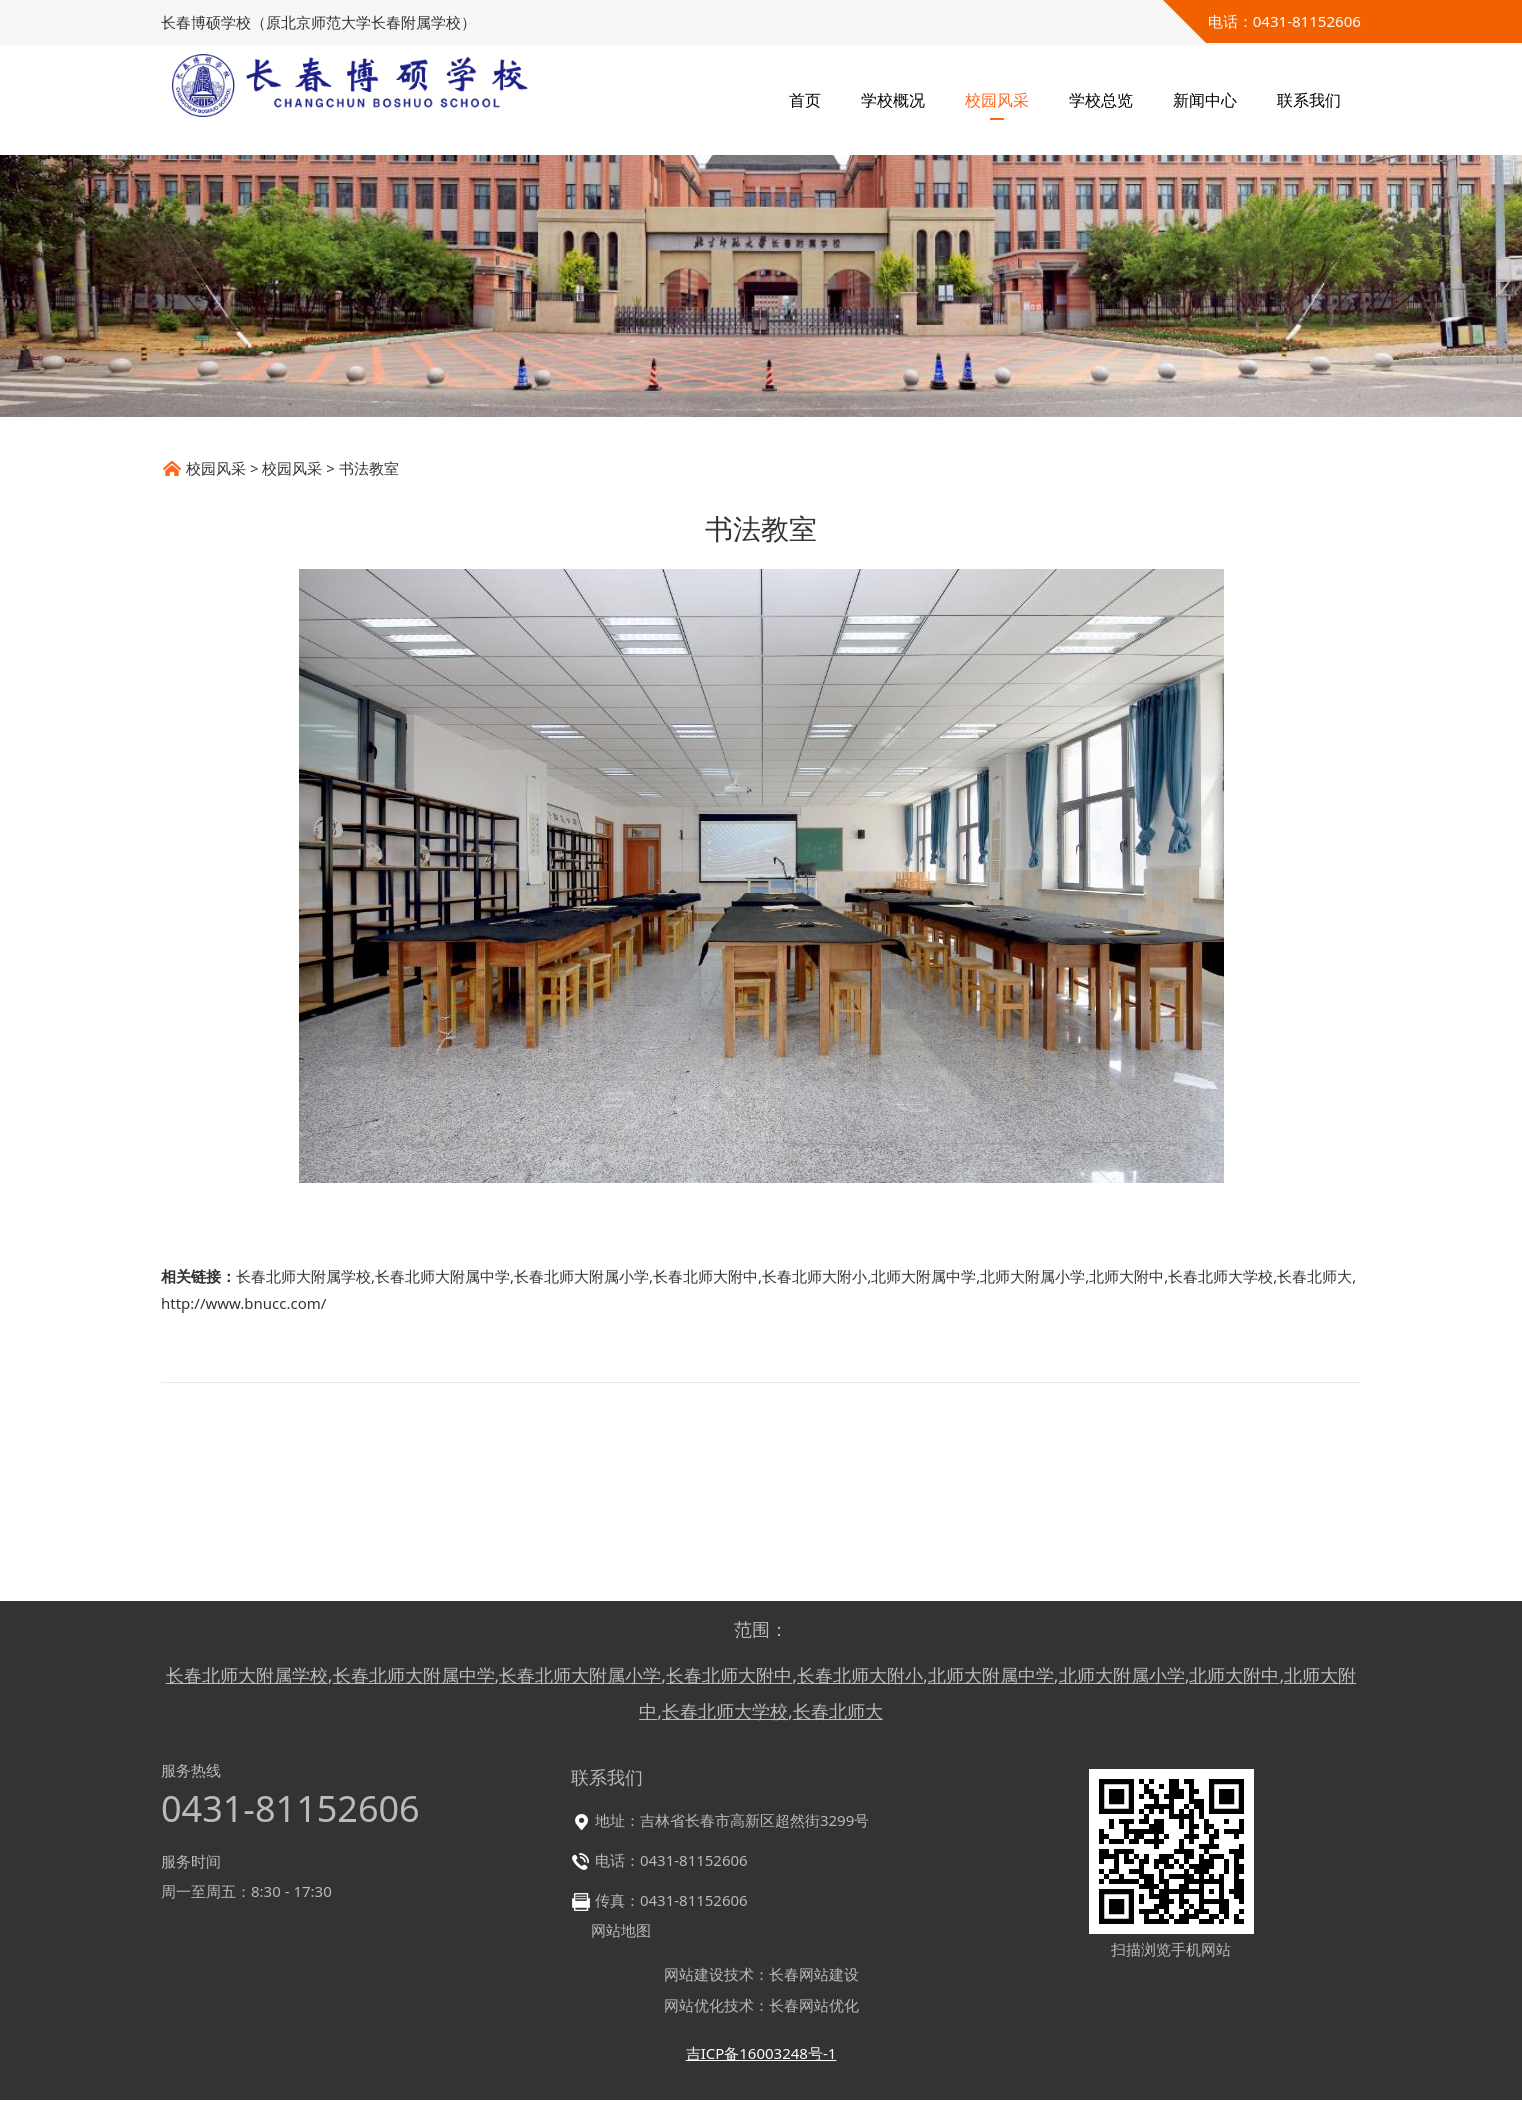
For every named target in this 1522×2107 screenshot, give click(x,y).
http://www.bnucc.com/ (243, 1458)
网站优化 (694, 2012)
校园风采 (997, 100)
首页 (805, 100)
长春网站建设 (814, 1981)
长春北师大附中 (705, 1431)
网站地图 (621, 1937)
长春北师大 (1314, 1431)
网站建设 (694, 1981)
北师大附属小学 (1032, 1431)
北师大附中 (1126, 1431)
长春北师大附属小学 (581, 1431)
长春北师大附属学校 (303, 1431)
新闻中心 (1205, 100)
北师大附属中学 (923, 1431)
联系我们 (1309, 100)
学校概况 (893, 100)
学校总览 (1101, 100)
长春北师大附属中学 (442, 1431)
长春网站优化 (814, 2012)
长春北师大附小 (814, 1431)
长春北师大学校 (1220, 1431)
